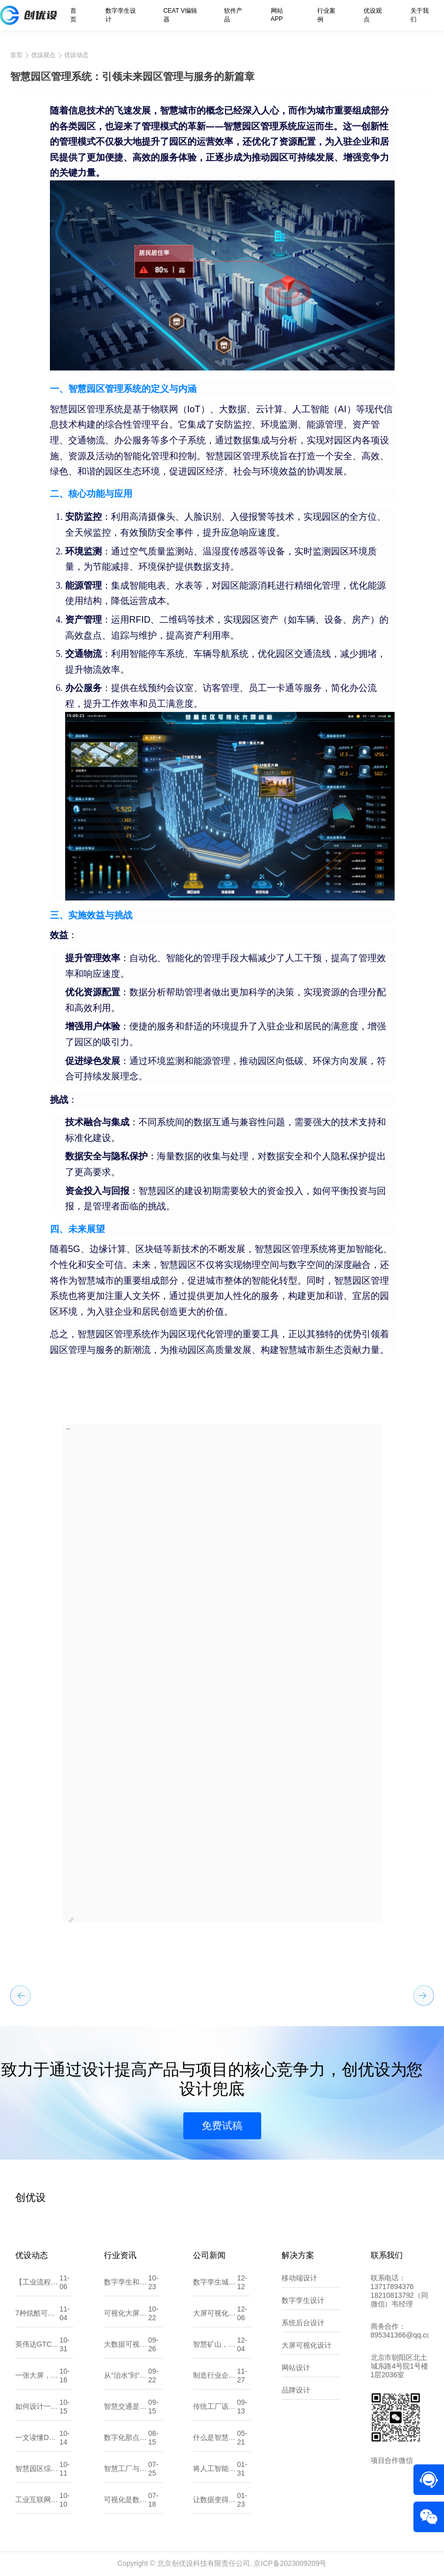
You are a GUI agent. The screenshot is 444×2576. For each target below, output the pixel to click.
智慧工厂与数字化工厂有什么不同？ (126, 2468)
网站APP (277, 14)
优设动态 (76, 55)
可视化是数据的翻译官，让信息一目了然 (126, 2499)
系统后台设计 (303, 2323)
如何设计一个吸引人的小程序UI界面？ (37, 2406)
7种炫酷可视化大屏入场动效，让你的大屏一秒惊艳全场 (37, 2313)
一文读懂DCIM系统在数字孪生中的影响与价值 (37, 2437)
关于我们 (419, 15)
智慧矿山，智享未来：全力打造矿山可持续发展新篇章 (215, 2344)
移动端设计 (299, 2278)
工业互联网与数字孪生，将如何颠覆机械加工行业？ (37, 2499)
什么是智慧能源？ (215, 2437)
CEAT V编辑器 (180, 15)
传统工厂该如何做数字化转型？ (215, 2406)
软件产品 (233, 15)
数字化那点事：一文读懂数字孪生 (126, 2437)
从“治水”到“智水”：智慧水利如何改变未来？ (126, 2375)
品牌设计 (296, 2390)
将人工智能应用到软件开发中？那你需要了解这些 (215, 2468)
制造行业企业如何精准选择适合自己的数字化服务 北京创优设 (215, 2375)
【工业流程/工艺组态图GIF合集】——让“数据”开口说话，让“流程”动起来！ (37, 2282)
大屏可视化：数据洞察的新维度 (215, 2313)
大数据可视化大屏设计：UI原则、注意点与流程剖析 (126, 2344)
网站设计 (296, 2367)
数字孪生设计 (120, 15)
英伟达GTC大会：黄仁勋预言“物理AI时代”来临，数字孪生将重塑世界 (37, 2344)
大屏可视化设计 (306, 2345)
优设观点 (373, 15)
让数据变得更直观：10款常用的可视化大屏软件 (215, 2499)
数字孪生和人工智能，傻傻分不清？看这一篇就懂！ (126, 2282)
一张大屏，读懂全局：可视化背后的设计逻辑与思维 (37, 2375)
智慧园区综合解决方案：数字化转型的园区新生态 (37, 2468)
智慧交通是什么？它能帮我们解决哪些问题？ (126, 2406)
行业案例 (326, 15)
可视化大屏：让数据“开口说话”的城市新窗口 (126, 2313)
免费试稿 (222, 2125)
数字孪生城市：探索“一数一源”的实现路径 (215, 2282)
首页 (73, 15)
